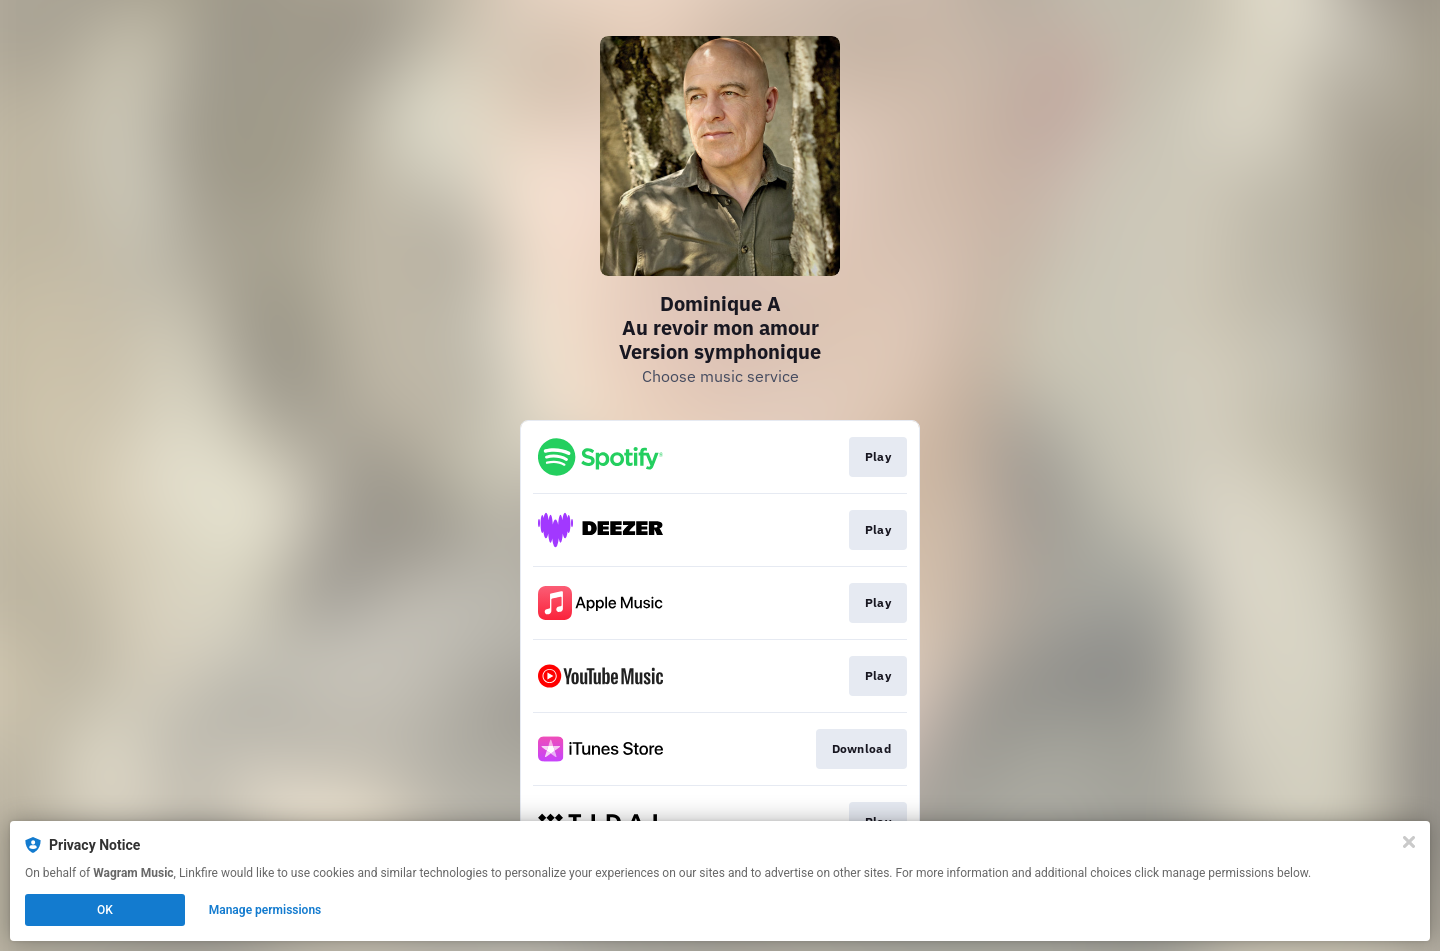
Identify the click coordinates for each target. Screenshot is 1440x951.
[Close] (1409, 842)
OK (105, 910)
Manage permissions (265, 910)
